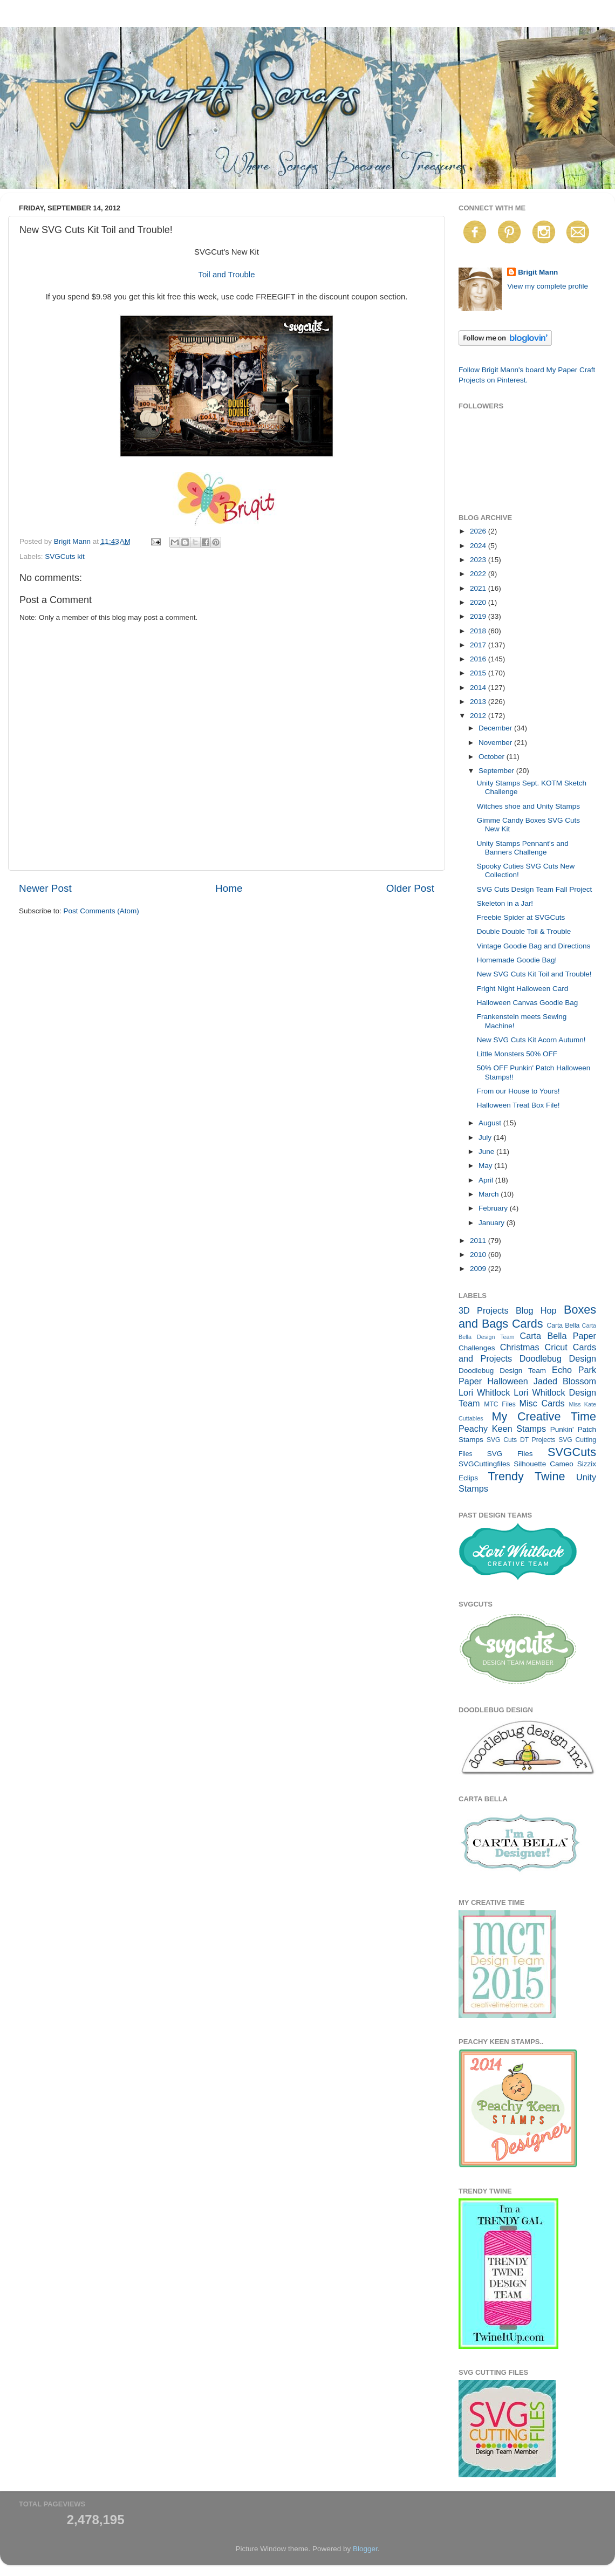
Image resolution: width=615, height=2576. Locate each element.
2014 (479, 688)
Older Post (410, 888)
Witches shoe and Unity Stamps (528, 806)
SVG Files (510, 1454)
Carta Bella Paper (558, 1336)
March (490, 1194)
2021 (479, 588)
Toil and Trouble (227, 274)
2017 (479, 645)
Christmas (519, 1347)
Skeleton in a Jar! (505, 903)
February (494, 1208)
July (486, 1137)
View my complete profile (547, 286)
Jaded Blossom (565, 1381)
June (487, 1151)
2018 (479, 631)
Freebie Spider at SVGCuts (521, 917)
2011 (479, 1240)
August (491, 1123)
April (487, 1180)
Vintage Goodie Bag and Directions (534, 946)
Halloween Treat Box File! (518, 1105)
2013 (479, 702)
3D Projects (484, 1310)
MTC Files (500, 1404)
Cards (527, 1323)
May (486, 1165)
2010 (479, 1255)
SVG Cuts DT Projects (521, 1440)
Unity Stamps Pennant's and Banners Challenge (523, 847)
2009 (479, 1269)
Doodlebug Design (558, 1358)
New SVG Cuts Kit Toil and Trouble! (534, 974)
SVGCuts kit (65, 556)
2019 (479, 616)
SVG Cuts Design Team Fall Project (534, 889)
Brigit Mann (538, 272)
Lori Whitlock (484, 1392)
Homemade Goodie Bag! (517, 960)
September (497, 771)
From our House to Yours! (518, 1091)
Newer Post (45, 888)
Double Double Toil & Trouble (524, 931)
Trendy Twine (526, 1476)
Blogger (365, 2549)
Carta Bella (562, 1325)
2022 (479, 574)
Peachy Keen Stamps (502, 1428)
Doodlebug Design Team (502, 1370)
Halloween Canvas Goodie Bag (527, 1003)
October (493, 757)
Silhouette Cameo (543, 1464)
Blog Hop (536, 1310)
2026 (479, 531)
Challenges (477, 1348)
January (493, 1223)
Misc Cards (541, 1403)
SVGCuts (572, 1452)
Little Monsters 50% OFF (517, 1054)
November (496, 743)
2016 (479, 659)
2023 (479, 560)
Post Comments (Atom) (101, 911)
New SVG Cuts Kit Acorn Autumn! (531, 1040)
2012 (479, 716)
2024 (479, 546)
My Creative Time (543, 1416)
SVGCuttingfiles (484, 1464)
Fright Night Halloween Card (523, 989)
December (496, 728)
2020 (479, 602)
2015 (479, 673)
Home (228, 888)
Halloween (507, 1381)
